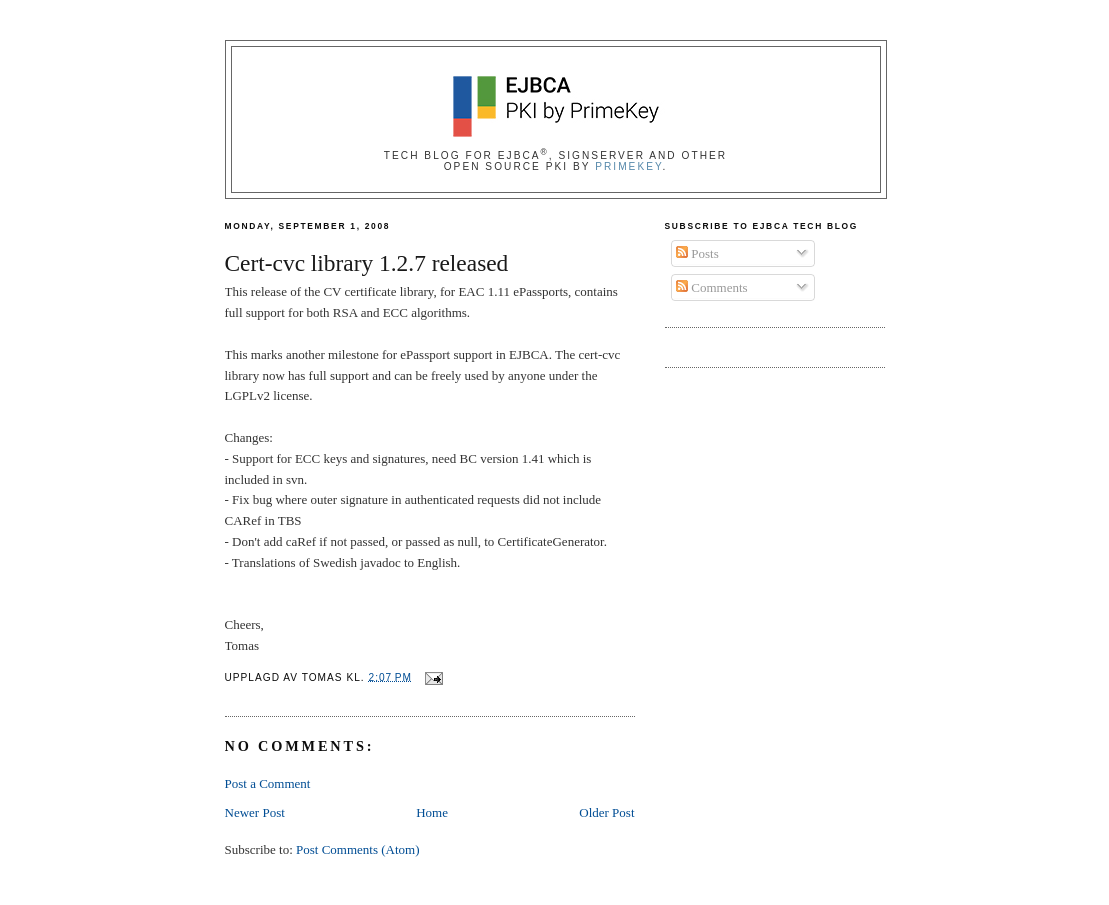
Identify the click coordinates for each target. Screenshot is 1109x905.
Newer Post (255, 812)
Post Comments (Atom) (358, 849)
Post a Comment (268, 783)
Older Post (606, 812)
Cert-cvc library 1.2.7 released (367, 263)
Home (432, 812)
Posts (697, 253)
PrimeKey (628, 166)
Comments (712, 287)
